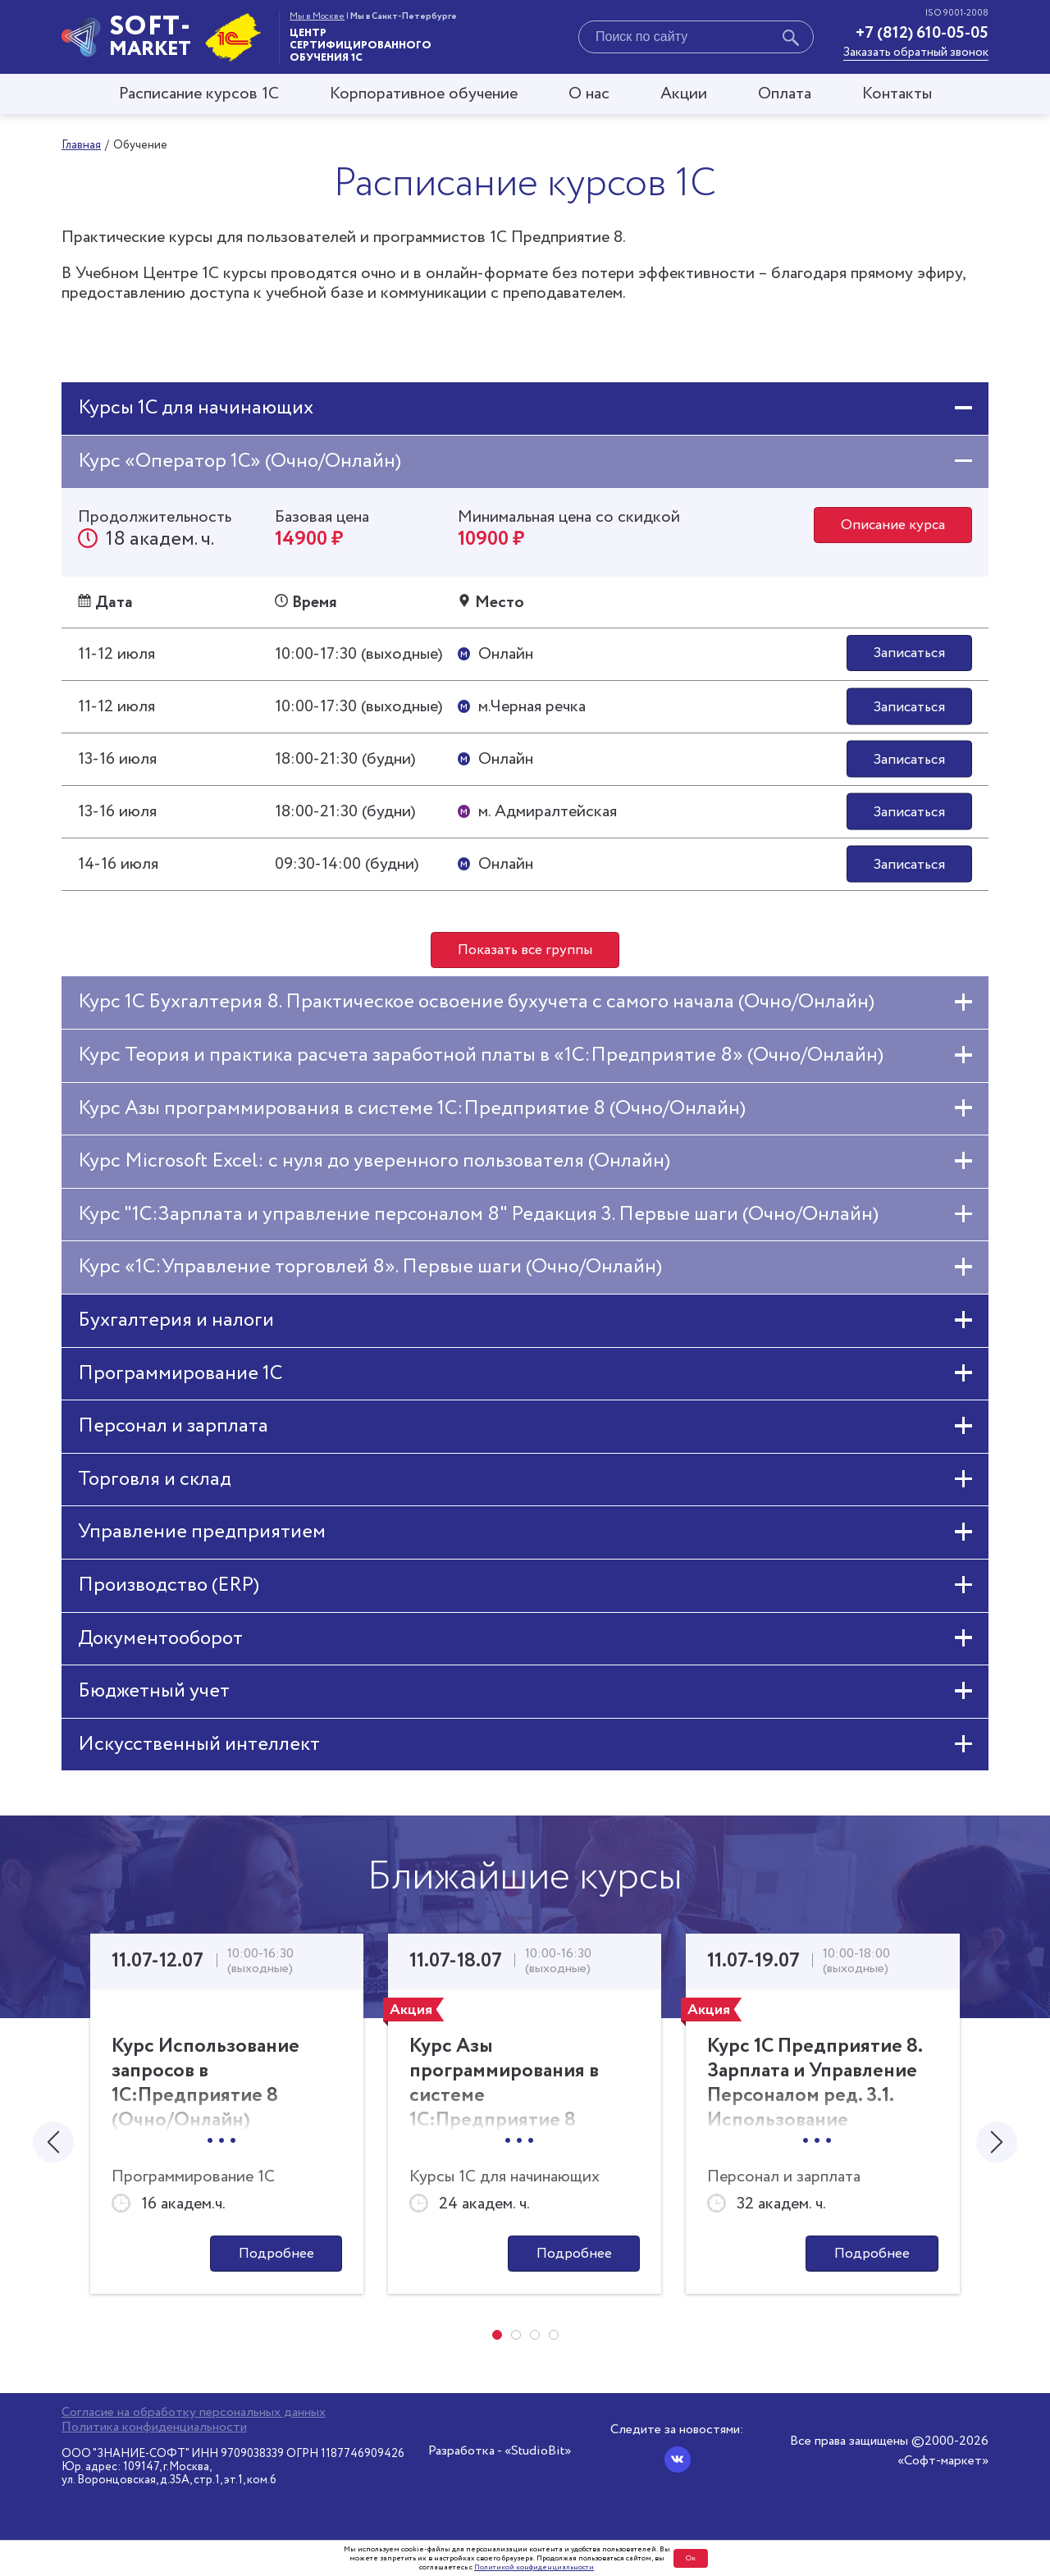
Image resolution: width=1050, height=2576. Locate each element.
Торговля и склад (154, 1482)
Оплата (784, 93)
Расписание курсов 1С (199, 93)
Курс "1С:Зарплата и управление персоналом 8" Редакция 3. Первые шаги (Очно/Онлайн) (478, 1217)
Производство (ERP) (168, 1587)
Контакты (897, 93)
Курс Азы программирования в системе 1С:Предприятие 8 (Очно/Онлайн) (412, 1111)
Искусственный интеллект (199, 1747)
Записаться (907, 654)
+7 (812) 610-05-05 (922, 33)
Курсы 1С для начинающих (195, 408)
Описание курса (890, 526)
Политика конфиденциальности (154, 2427)
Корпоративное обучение (424, 93)
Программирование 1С (180, 1376)
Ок (691, 2558)
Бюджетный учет (154, 1693)
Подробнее (276, 2257)
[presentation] (53, 2146)
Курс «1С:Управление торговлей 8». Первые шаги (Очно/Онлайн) (370, 1270)
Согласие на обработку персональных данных (194, 2412)
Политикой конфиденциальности (534, 2567)
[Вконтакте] (677, 2459)
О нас (588, 93)
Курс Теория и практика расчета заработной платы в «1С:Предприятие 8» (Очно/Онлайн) (480, 1058)
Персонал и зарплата (173, 1428)
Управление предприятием (202, 1535)
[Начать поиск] (791, 40)
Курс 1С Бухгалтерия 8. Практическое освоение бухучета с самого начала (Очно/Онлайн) (476, 1005)
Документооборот (160, 1641)
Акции (683, 93)
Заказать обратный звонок (915, 52)
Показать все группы (525, 951)
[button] (497, 2340)
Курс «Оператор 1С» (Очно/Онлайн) (239, 461)
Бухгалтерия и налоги (176, 1323)
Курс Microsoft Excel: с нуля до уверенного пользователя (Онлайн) (374, 1163)
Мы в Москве (317, 16)
